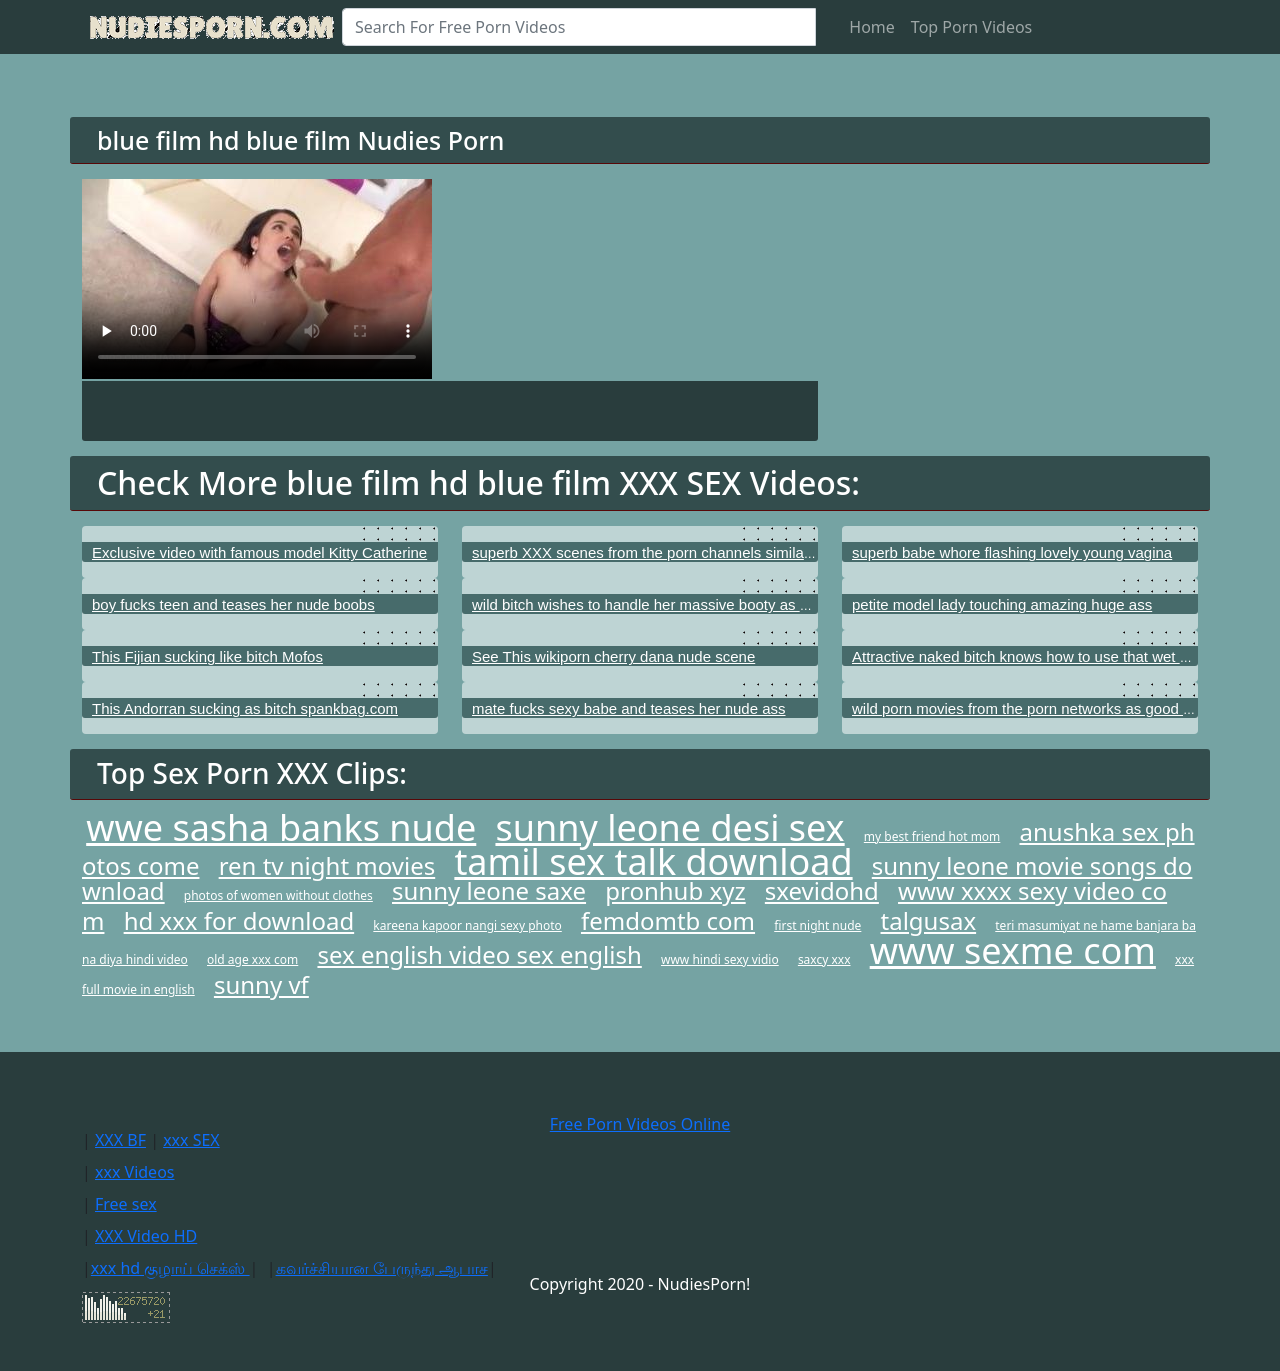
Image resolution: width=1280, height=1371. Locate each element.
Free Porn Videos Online (640, 1124)
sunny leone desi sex (669, 827)
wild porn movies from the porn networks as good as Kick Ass (1056, 708)
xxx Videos (135, 1172)
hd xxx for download (239, 920)
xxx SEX (191, 1140)
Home (872, 27)
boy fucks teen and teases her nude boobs (233, 604)
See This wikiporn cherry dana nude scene (613, 656)
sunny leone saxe (489, 890)
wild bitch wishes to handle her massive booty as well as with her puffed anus (728, 604)
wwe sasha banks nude (281, 827)
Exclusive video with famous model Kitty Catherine (259, 552)
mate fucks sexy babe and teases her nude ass (629, 708)
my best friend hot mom (932, 836)
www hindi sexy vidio (720, 959)
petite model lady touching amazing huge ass (1002, 604)
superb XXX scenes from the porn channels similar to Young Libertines (706, 552)
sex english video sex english (479, 954)
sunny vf (261, 984)
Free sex (126, 1204)
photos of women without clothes (278, 895)
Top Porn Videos (971, 27)
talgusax (929, 920)
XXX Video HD (146, 1236)
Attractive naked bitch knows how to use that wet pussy (1035, 656)
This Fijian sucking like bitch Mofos (207, 656)
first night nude (817, 925)
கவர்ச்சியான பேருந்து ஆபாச (382, 1268)
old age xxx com (252, 959)
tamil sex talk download (653, 861)
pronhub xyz (675, 890)
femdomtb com (668, 920)
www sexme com (1013, 950)
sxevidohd (822, 890)
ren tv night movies (327, 865)
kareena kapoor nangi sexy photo (467, 925)
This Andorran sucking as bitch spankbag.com (245, 708)
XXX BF (120, 1140)
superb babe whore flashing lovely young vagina (1012, 552)
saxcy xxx (824, 959)
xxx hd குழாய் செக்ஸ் (170, 1268)
